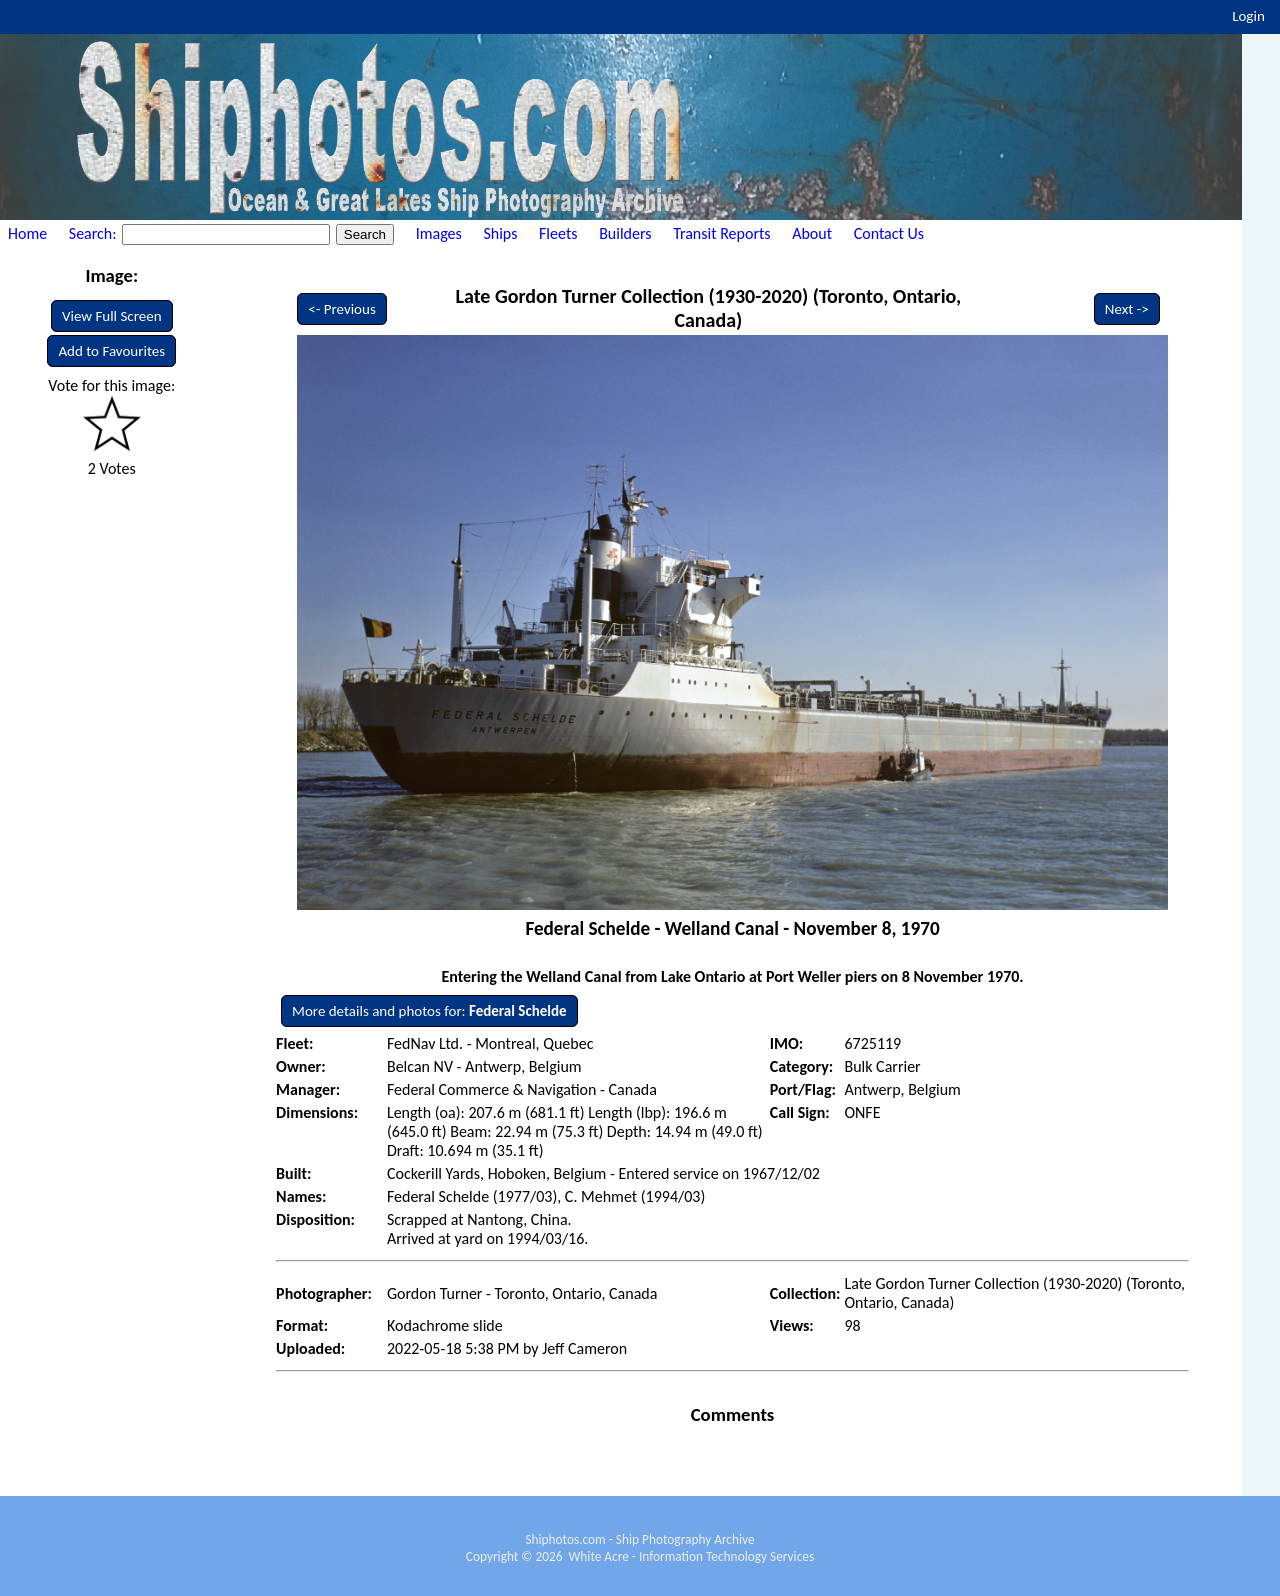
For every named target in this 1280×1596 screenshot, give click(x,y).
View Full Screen (112, 316)
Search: (94, 233)
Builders (625, 233)
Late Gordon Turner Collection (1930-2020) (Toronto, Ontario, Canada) (708, 308)
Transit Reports (721, 233)
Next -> (1127, 309)
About (812, 233)
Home (27, 233)
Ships (500, 233)
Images (439, 233)
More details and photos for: (429, 1011)
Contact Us (889, 233)
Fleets (558, 233)
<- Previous (342, 309)
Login (1248, 16)
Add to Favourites (111, 351)
